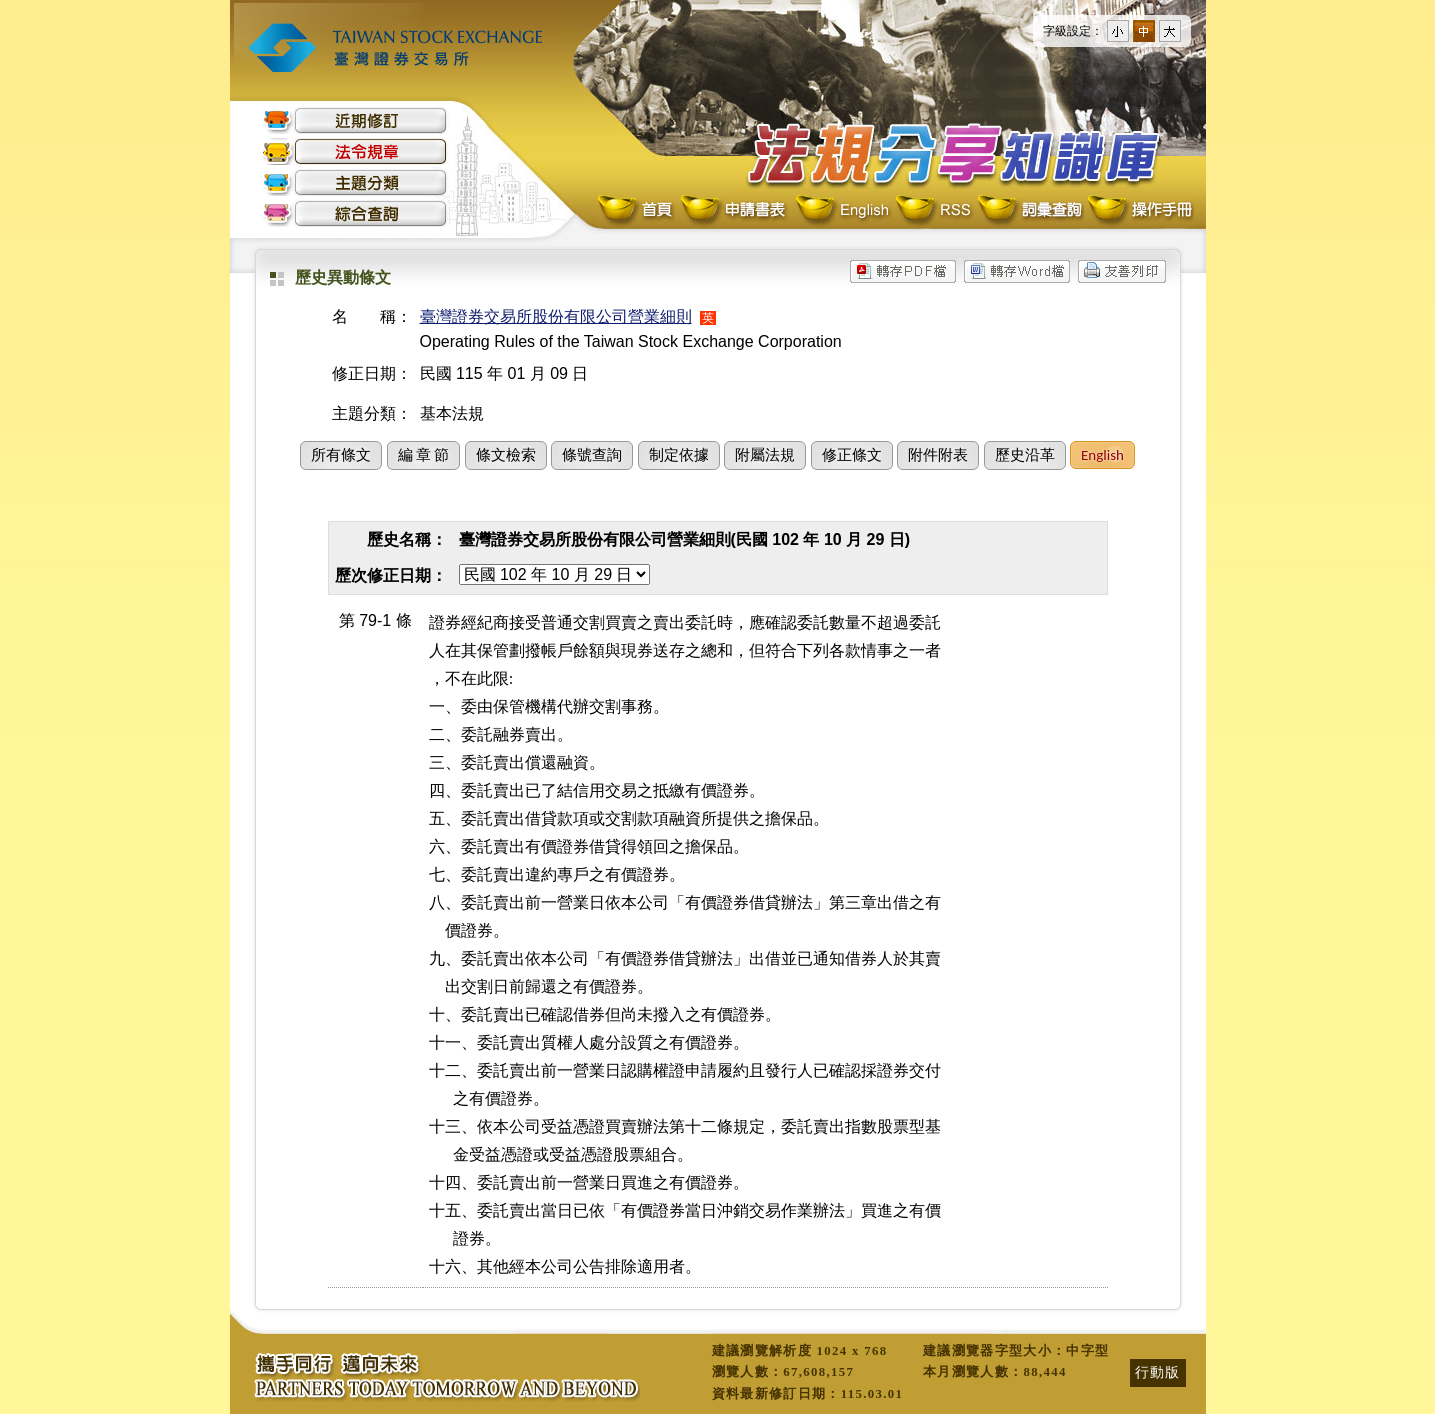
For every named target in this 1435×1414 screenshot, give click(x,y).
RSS (933, 210)
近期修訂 (355, 120)
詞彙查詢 (1029, 210)
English (842, 210)
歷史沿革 (1025, 455)
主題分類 (355, 182)
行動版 (1158, 1372)
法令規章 (355, 151)
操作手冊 (1139, 210)
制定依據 (679, 455)
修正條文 (852, 455)
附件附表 (938, 455)
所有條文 (341, 455)
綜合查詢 (355, 213)
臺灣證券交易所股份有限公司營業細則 (556, 316)
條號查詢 (592, 455)
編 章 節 (424, 455)
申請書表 (734, 210)
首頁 (637, 210)
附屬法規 (765, 455)
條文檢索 (506, 455)
